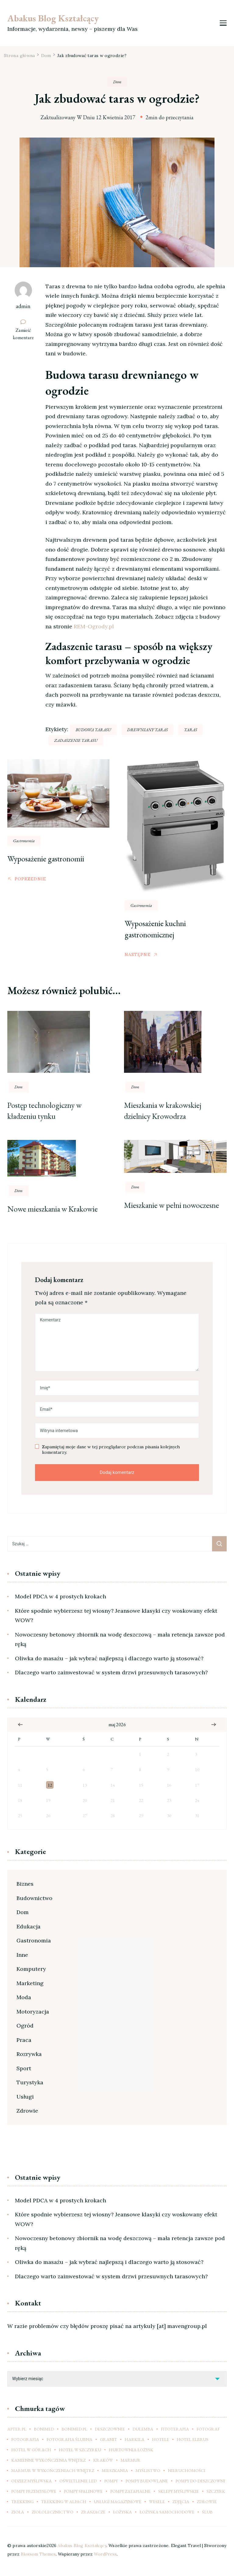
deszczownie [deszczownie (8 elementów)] (110, 2429)
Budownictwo (34, 1898)
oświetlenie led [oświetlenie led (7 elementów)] (78, 2481)
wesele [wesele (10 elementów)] (157, 2501)
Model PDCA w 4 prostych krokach (60, 1596)
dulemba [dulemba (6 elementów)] (143, 2429)
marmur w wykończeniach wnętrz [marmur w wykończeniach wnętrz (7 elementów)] (52, 2470)
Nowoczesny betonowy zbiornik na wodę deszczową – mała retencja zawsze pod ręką (120, 1639)
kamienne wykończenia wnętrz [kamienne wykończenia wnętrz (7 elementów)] (48, 2460)
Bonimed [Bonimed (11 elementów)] (44, 2429)
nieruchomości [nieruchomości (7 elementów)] (186, 2470)
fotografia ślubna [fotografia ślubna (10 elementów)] (69, 2439)
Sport (23, 2068)
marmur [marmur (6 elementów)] (130, 2460)
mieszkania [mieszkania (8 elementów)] (115, 2470)
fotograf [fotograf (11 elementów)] (208, 2429)
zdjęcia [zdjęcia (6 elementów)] (180, 2501)
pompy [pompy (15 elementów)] (111, 2481)
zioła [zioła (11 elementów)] (17, 2512)
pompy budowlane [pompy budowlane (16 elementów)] (147, 2481)
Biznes (25, 1883)
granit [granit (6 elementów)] (108, 2439)
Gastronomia (24, 840)
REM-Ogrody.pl (94, 626)
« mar (20, 1725)
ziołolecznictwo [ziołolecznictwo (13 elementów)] (52, 2512)
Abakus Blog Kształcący (53, 18)
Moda (23, 1997)
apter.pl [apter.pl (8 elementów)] (16, 2429)
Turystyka (29, 2082)
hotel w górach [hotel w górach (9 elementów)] (31, 2450)
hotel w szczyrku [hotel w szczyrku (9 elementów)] (80, 2450)
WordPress (105, 2554)
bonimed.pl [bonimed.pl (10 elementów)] (74, 2429)
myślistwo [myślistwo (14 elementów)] (148, 2470)
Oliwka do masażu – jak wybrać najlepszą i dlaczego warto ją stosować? (109, 1658)
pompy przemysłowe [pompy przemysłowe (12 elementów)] (33, 2491)
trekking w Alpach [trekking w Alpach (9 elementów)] (63, 2501)
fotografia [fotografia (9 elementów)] (25, 2439)
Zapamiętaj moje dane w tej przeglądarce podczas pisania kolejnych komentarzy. (111, 1449)
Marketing (30, 1983)
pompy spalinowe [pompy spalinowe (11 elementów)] (83, 2491)
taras (190, 729)
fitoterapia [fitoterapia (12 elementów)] (175, 2429)
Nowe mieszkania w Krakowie (52, 1209)
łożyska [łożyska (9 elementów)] (122, 2512)
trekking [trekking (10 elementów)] (22, 2501)
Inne (22, 1954)
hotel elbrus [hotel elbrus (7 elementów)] (192, 2439)
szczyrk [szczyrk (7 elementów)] (216, 2491)
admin (23, 306)
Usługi (25, 2096)
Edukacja (28, 1926)
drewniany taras (147, 729)
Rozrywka (29, 2053)
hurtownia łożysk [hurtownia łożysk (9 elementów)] (131, 2450)
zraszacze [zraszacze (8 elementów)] (93, 2512)
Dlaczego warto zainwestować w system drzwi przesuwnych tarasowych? (111, 1672)
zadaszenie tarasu (76, 740)
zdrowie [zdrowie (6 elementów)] (207, 2501)
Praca (23, 2039)
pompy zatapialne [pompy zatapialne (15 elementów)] (130, 2491)
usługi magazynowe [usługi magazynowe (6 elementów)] (117, 2501)
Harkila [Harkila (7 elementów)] (134, 2439)
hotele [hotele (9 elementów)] (160, 2439)
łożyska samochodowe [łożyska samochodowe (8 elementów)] (167, 2512)
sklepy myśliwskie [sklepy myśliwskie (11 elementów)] (178, 2491)
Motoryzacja (32, 2011)
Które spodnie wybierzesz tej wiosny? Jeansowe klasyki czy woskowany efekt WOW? (116, 1615)
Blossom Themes (38, 2554)
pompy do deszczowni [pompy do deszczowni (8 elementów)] (200, 2481)
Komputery (31, 1968)
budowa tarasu (93, 729)
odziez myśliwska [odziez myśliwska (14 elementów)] (31, 2481)
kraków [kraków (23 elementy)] (103, 2460)
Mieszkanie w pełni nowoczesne (171, 1205)
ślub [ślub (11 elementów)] (207, 2512)
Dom (117, 81)
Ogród (25, 2025)
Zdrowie (27, 2110)
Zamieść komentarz (26, 334)
